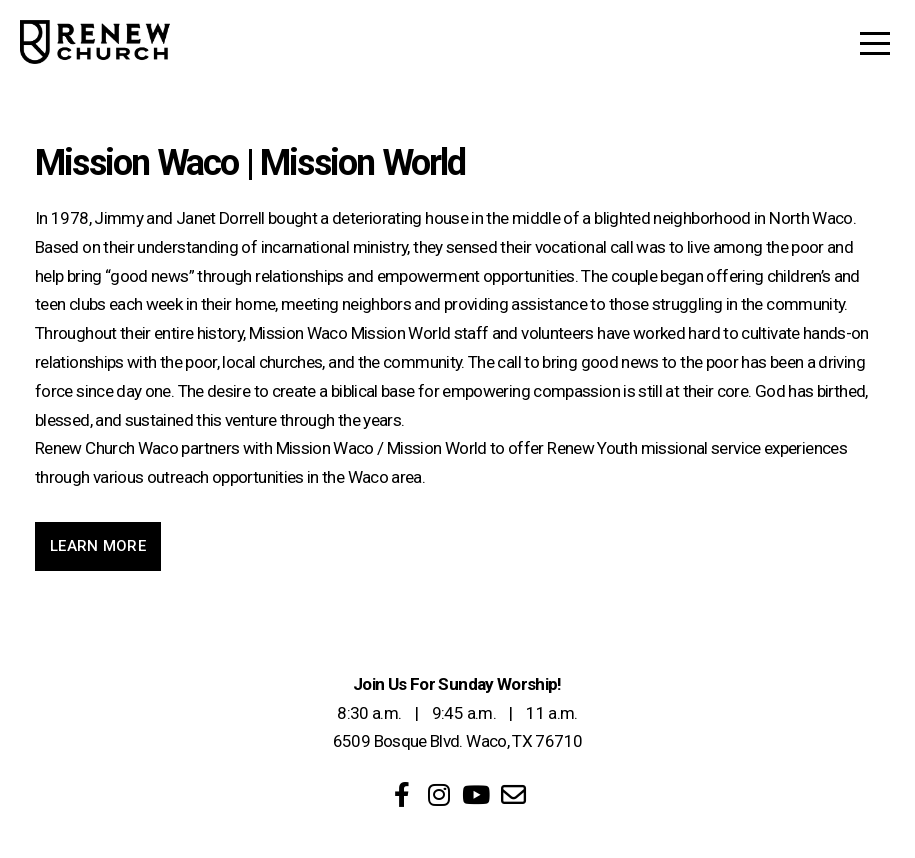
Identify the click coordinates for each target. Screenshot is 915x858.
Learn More (98, 546)
